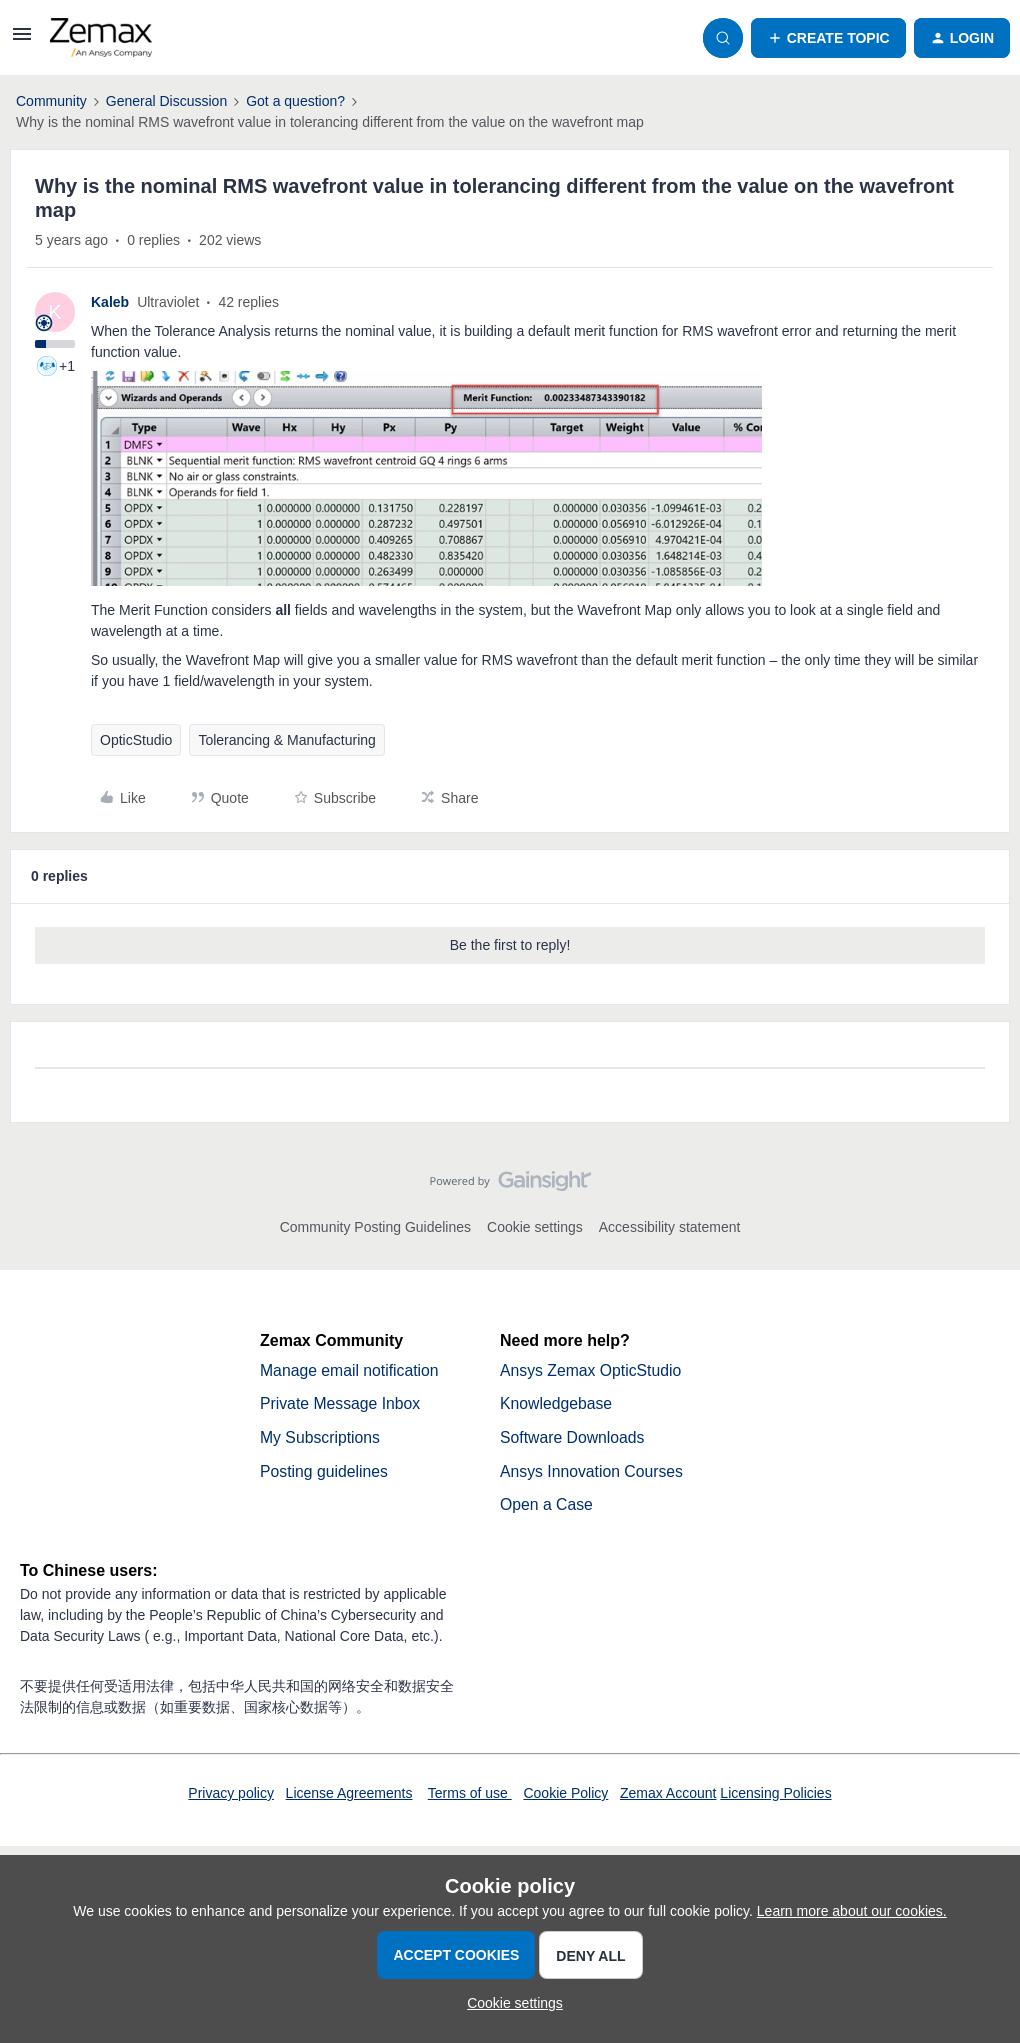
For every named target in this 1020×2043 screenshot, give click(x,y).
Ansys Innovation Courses (593, 1472)
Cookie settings (535, 1227)
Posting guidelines (325, 1472)
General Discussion (166, 101)
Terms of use (470, 1795)
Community (51, 101)
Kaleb (110, 302)
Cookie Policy (565, 1795)
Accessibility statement (670, 1227)
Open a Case (547, 1506)
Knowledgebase (557, 1404)
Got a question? (295, 101)
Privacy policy (231, 1795)
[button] (22, 41)
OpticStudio (136, 740)
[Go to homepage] (101, 38)
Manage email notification (350, 1370)
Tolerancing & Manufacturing (286, 740)
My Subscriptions (321, 1438)
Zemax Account (668, 1795)
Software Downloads (573, 1438)
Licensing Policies (775, 1795)
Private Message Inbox (341, 1404)
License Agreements (349, 1795)
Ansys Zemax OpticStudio (592, 1370)
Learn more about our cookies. (852, 1911)
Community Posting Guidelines (375, 1227)
